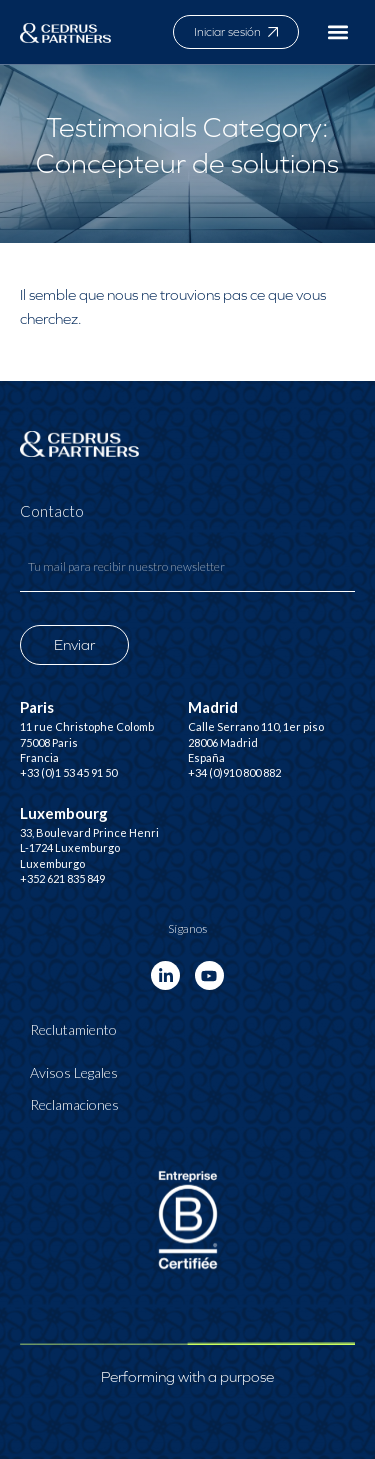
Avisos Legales (74, 1072)
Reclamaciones (74, 1104)
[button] (338, 32)
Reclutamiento (73, 1029)
